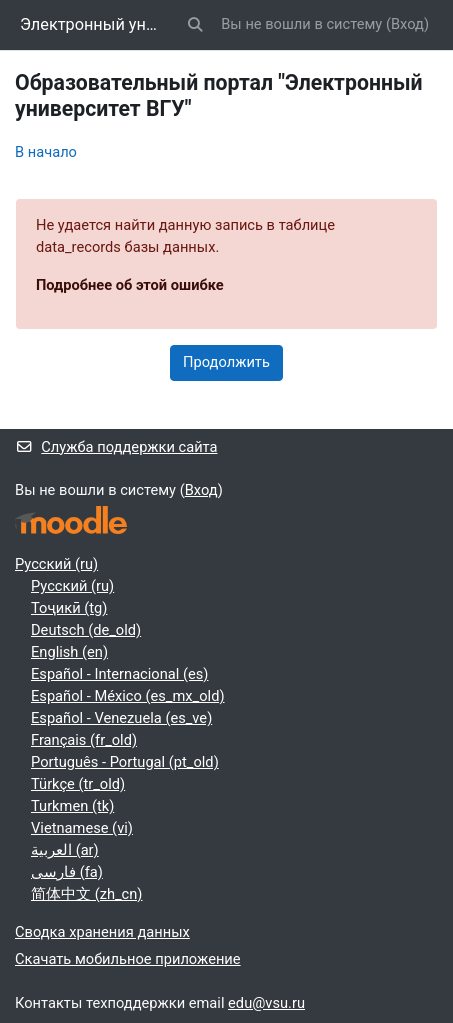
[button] (195, 25)
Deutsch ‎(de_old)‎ (86, 630)
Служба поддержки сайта (116, 447)
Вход (407, 24)
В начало (46, 152)
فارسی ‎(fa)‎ (67, 872)
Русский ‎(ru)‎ (56, 564)
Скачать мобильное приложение (128, 959)
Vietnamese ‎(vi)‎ (82, 828)
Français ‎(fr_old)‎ (84, 740)
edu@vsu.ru (266, 1003)
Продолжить (226, 362)
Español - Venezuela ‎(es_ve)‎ (121, 718)
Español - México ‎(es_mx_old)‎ (128, 696)
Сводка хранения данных (102, 932)
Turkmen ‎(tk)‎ (72, 806)
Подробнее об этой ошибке (130, 285)
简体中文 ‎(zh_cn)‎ (86, 894)
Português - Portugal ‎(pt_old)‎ (125, 762)
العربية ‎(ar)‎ (65, 850)
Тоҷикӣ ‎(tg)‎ (69, 608)
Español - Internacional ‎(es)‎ (119, 674)
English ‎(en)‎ (69, 652)
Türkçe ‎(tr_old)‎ (78, 784)
